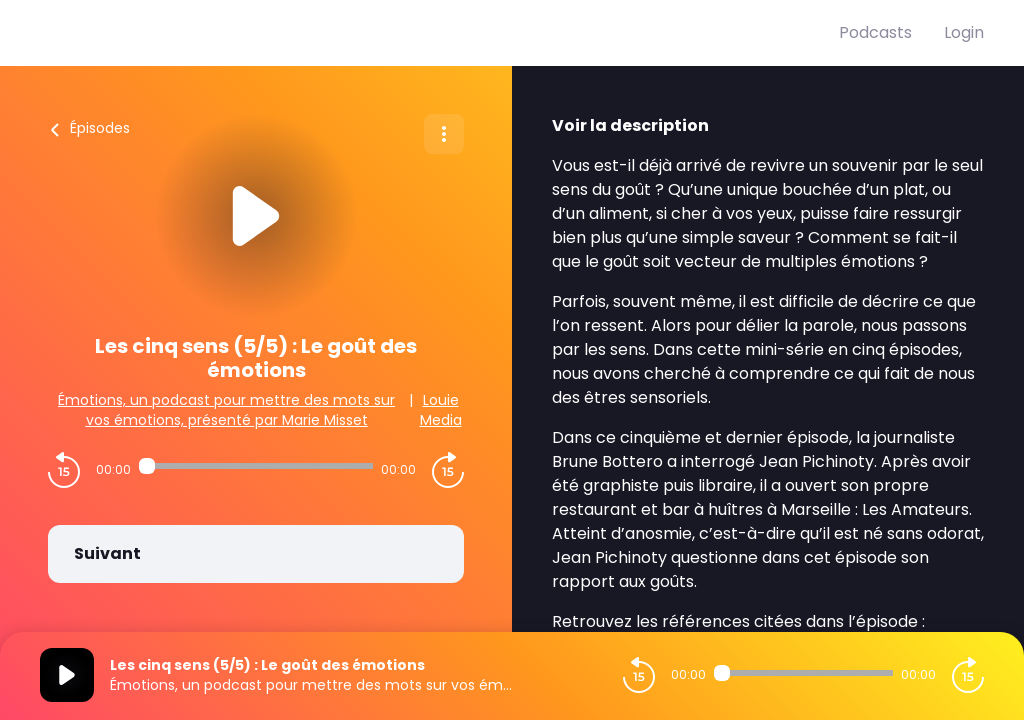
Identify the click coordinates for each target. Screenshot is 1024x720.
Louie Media (441, 410)
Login (964, 32)
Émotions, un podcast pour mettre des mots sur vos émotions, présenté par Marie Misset (226, 410)
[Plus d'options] (444, 134)
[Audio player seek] (256, 466)
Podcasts (875, 32)
